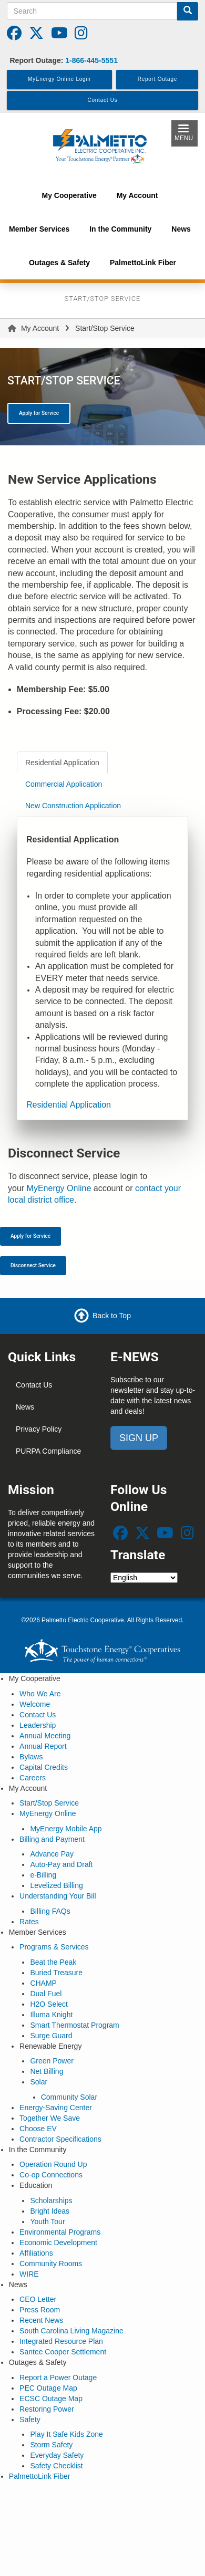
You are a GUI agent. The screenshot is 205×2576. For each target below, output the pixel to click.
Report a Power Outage (58, 2377)
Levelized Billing (56, 1885)
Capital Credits (43, 1767)
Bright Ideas (49, 2211)
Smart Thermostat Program (74, 2025)
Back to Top (112, 1315)
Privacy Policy (39, 1429)
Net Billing (46, 2071)
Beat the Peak (53, 1962)
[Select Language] (144, 1577)
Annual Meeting (44, 1736)
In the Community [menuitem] (120, 229)
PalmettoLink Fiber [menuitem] (143, 262)
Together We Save (49, 2118)
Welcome (34, 1704)
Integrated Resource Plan (61, 2341)
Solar (38, 2082)
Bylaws (31, 1757)
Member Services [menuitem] (39, 229)
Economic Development (58, 2242)
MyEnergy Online (59, 1188)
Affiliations (36, 2253)
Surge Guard (51, 2035)
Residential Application (68, 1104)
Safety (29, 2419)
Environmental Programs (59, 2232)
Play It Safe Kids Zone (66, 2434)
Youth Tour (47, 2221)
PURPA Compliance (48, 1451)
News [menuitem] (181, 229)
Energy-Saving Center (55, 2107)
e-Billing (43, 1875)
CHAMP (43, 1983)
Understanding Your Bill (57, 1896)
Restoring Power (46, 2409)
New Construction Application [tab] (73, 805)
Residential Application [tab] (62, 762)
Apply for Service (39, 413)
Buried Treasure (56, 1972)
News (25, 1407)
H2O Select (49, 2004)
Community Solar (69, 2097)
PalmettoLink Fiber (39, 2476)
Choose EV (38, 2128)
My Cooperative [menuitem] (69, 195)
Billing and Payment (52, 1839)
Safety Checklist (56, 2466)
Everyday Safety (57, 2455)
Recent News (41, 2320)
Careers (32, 1778)
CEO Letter (37, 2299)
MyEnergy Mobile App (65, 1828)
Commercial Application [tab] (63, 784)
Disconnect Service (33, 1265)
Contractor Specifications (60, 2139)
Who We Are (39, 1693)
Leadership (37, 1725)
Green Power (51, 2061)
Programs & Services (53, 1947)
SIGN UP (138, 1438)
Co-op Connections (51, 2175)
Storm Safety (51, 2445)
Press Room (39, 2310)
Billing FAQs (50, 1911)
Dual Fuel (46, 1993)
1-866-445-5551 (91, 60)
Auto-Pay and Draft (61, 1864)
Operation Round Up (53, 2164)
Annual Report (43, 1746)
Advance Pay (52, 1854)
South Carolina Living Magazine (71, 2331)
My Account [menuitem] (137, 195)
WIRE (29, 2274)
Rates (29, 1921)
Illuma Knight (51, 2014)
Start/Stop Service (49, 1803)
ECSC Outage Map (51, 2398)
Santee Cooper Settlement (62, 2352)
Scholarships (51, 2200)
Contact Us (34, 1385)
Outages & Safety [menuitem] (59, 262)
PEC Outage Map (48, 2388)
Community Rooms (50, 2263)
